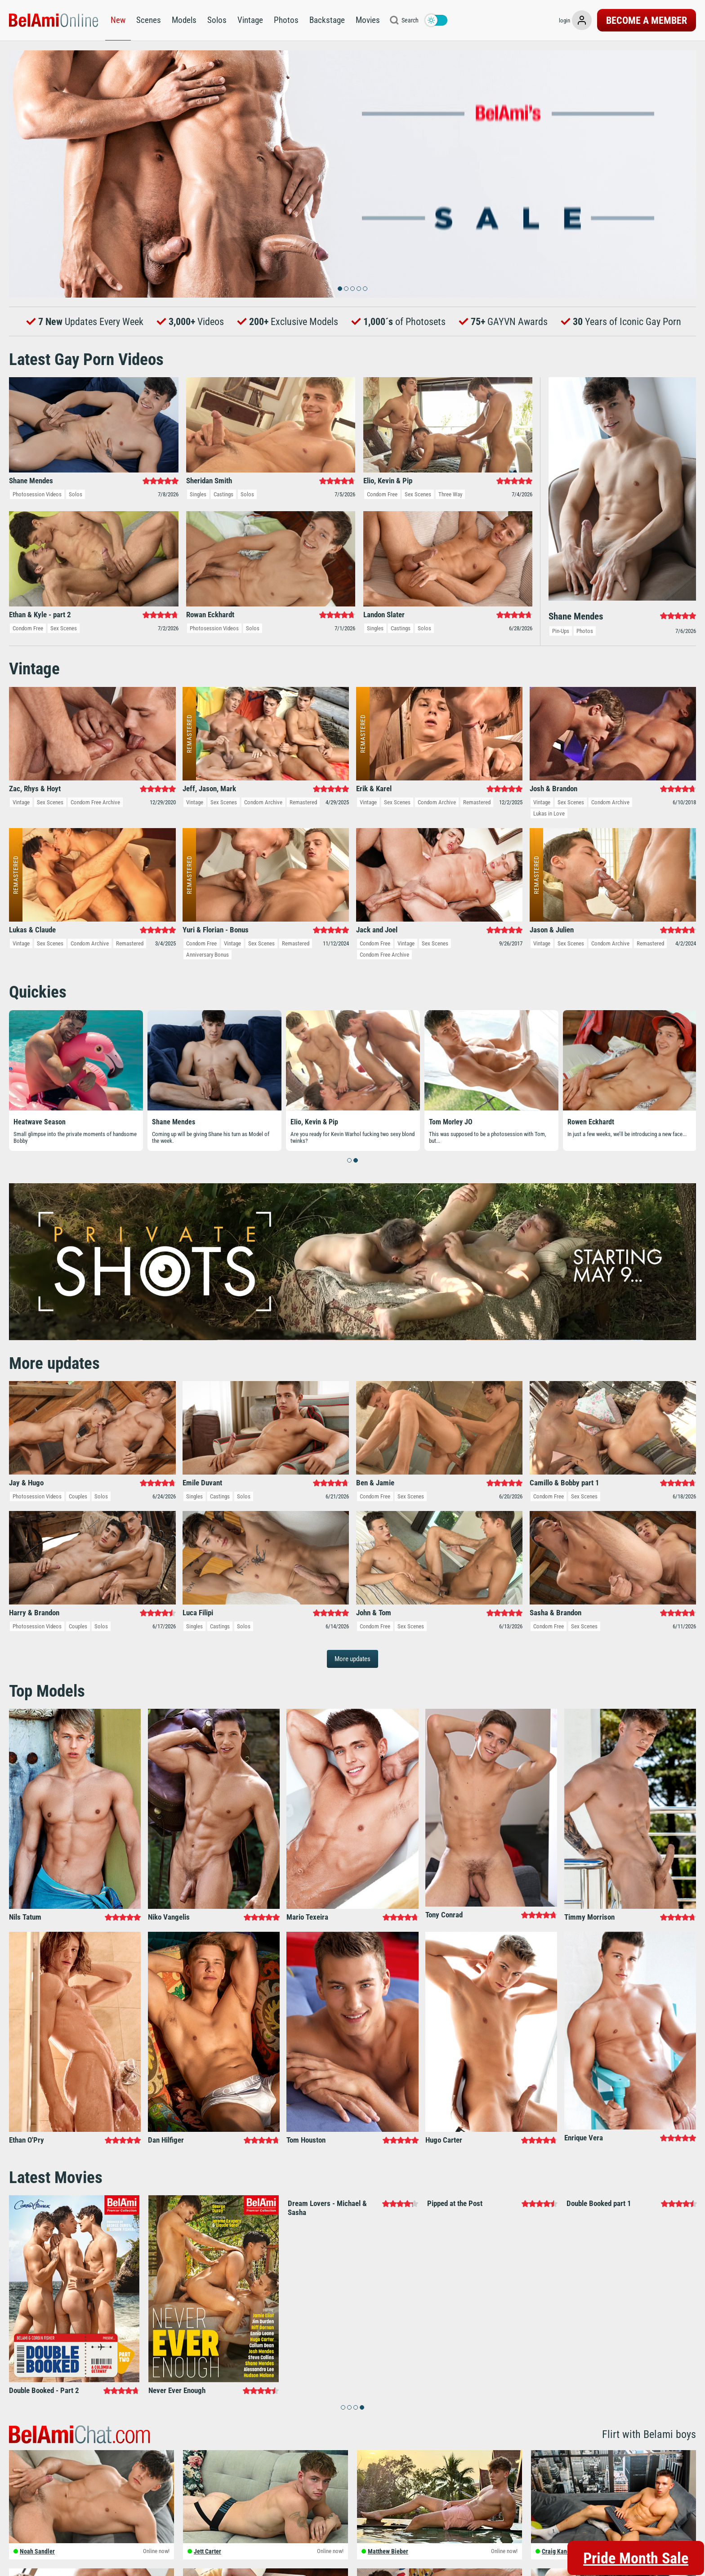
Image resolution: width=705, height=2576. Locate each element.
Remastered (303, 802)
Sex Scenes (418, 494)
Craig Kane (556, 2551)
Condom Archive (263, 802)
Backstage (327, 20)
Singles (198, 494)
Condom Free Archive (95, 802)
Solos (217, 20)
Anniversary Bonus (207, 954)
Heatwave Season (39, 1121)
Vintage (250, 20)
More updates (352, 1659)
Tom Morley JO (451, 1121)
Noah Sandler (37, 2551)
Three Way (450, 494)
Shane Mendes (173, 1121)
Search (410, 20)
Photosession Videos (37, 494)
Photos (286, 20)
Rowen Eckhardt (590, 1121)
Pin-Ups (560, 631)
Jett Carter (207, 2551)
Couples (78, 1496)
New (118, 20)
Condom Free (382, 494)
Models (184, 20)
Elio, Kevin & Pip (314, 1121)
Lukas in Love (549, 813)
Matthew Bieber (388, 2551)
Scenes (148, 20)
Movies (368, 20)
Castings (223, 494)
